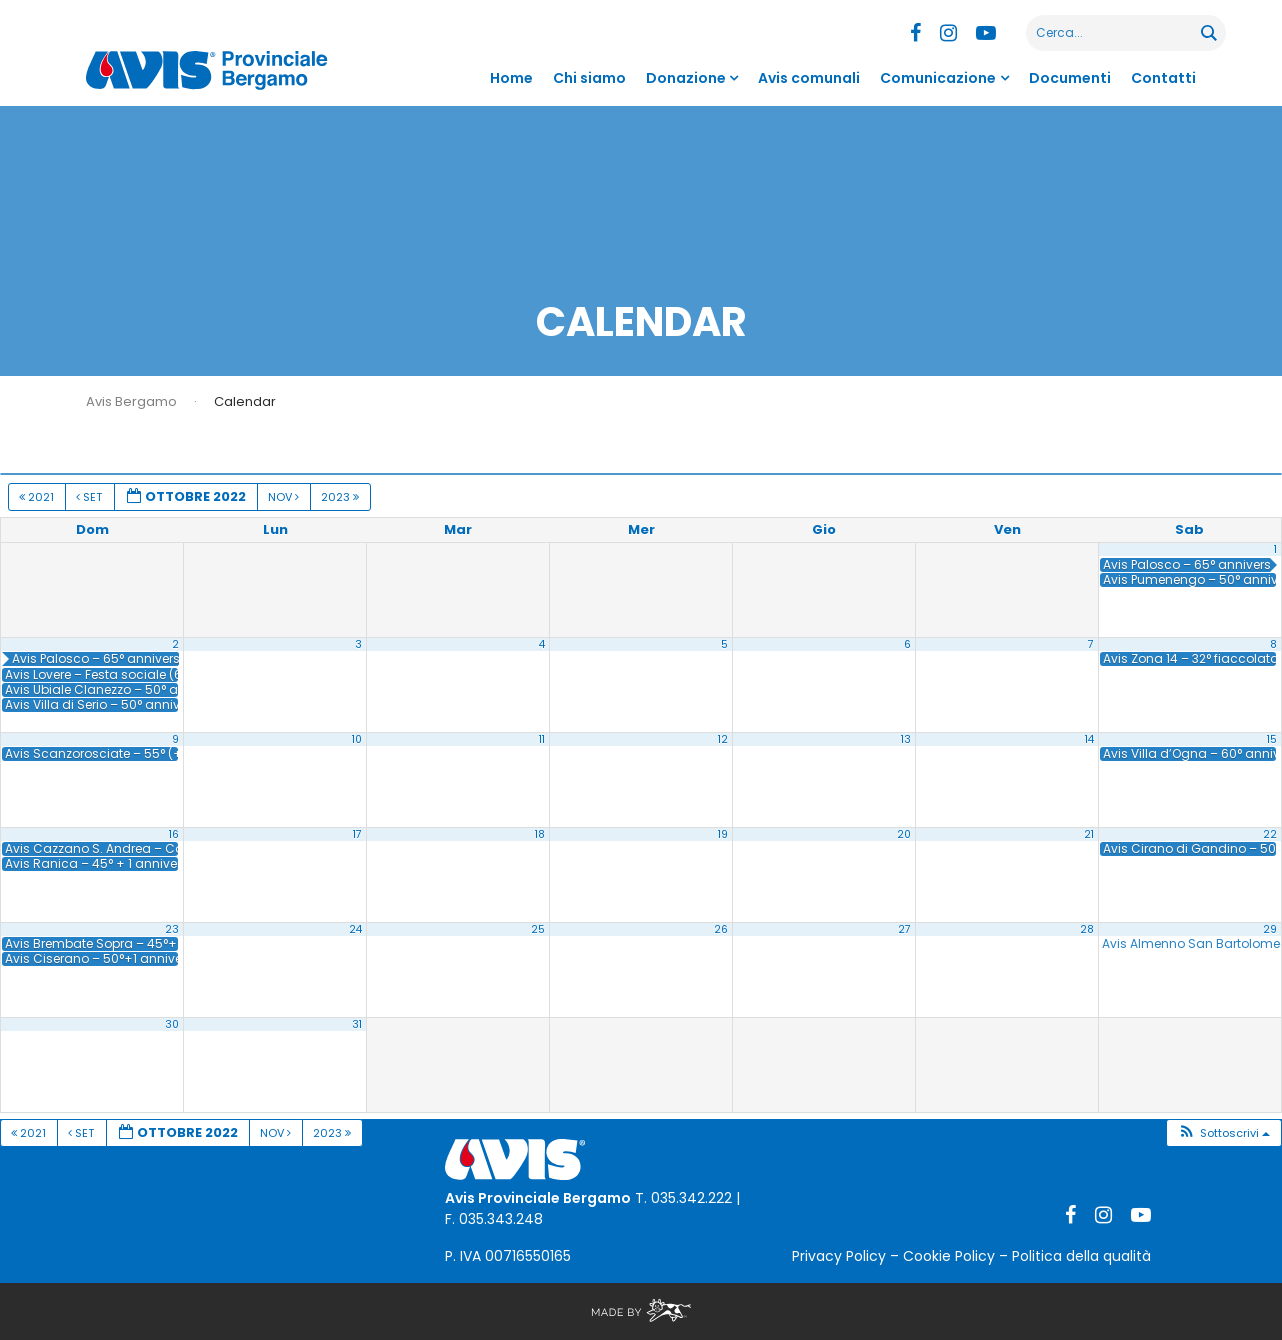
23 (172, 929)
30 (172, 1024)
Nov (285, 497)
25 (538, 929)
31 (357, 1024)
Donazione (686, 78)
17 (357, 834)
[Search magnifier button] (1208, 33)
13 (906, 739)
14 (1089, 739)
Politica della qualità (1081, 1256)
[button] (1223, 1133)
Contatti (1163, 78)
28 (1087, 929)
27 (904, 929)
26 (721, 929)
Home (511, 78)
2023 (341, 497)
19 (723, 834)
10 (357, 739)
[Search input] (1114, 33)
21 (1089, 834)
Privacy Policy (839, 1256)
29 (1270, 929)
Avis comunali (809, 78)
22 (1270, 834)
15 (1272, 739)
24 (355, 929)
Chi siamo (589, 78)
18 (540, 834)
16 (174, 834)
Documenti (1070, 78)
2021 (38, 497)
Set (90, 497)
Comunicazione (938, 78)
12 (723, 739)
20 (904, 834)
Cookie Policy (949, 1256)
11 (542, 739)
